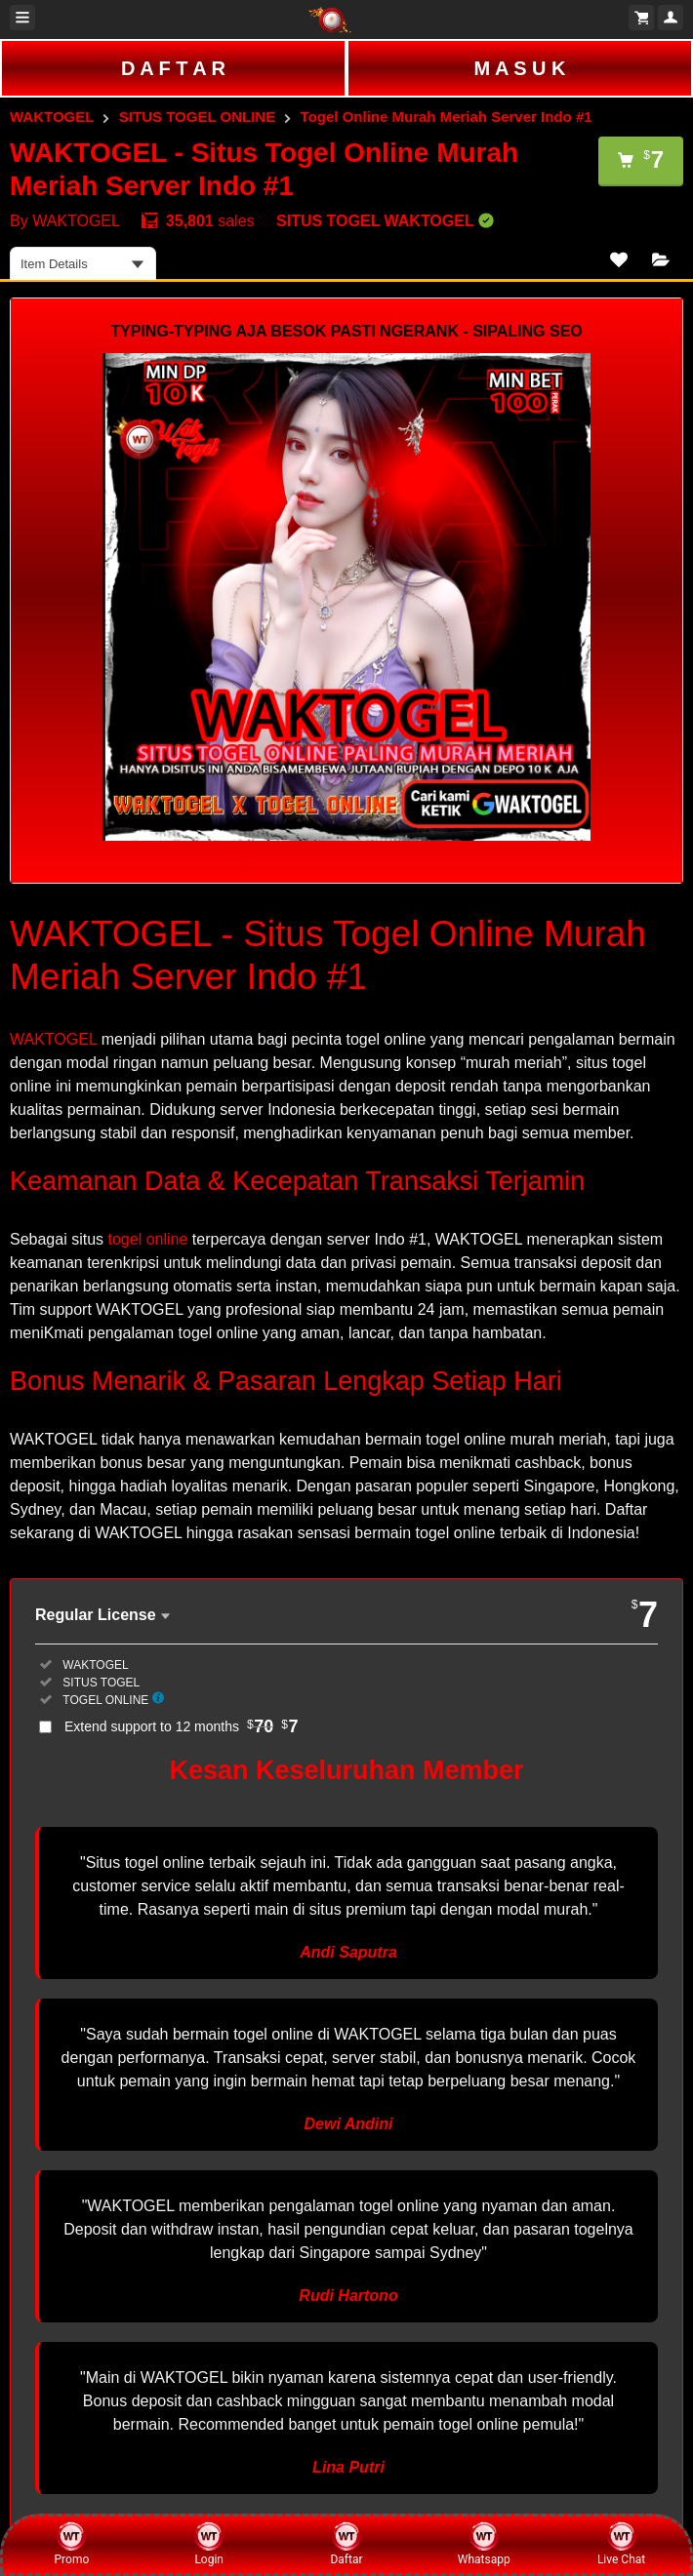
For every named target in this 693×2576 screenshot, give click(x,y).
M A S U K (519, 68)
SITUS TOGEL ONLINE (197, 116)
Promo (72, 2543)
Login (209, 2543)
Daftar (346, 2543)
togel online (148, 1239)
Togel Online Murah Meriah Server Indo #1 (446, 116)
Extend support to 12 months (181, 1726)
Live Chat (621, 2543)
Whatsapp (484, 2543)
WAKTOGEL (52, 116)
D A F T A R (173, 68)
